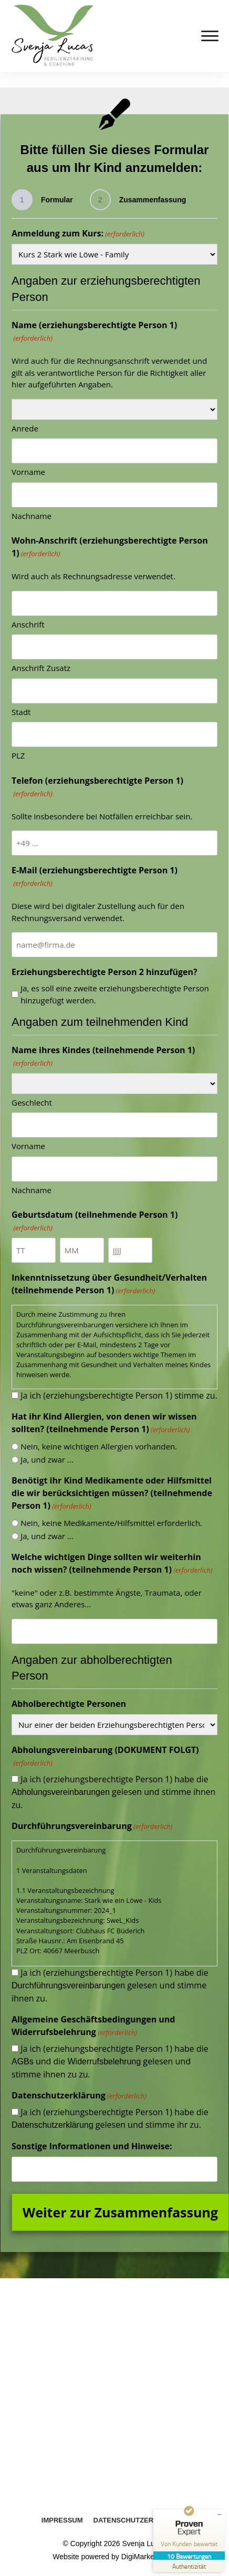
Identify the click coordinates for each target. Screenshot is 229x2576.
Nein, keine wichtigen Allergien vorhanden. (98, 1446)
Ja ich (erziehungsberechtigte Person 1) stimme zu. (118, 1395)
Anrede (25, 428)
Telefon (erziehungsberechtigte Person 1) (97, 787)
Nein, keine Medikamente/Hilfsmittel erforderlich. (111, 1523)
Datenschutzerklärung (52, 2124)
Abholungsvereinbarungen (61, 1792)
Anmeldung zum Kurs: (78, 234)
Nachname (31, 516)
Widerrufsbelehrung (104, 2061)
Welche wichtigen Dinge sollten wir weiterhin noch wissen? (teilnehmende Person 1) (112, 1563)
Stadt (21, 712)
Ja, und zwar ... (46, 1459)
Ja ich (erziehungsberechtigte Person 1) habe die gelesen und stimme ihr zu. (110, 2118)
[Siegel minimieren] (219, 2514)
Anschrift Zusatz (41, 668)
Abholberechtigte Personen (69, 1703)
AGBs (23, 2061)
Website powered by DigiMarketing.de (114, 2556)
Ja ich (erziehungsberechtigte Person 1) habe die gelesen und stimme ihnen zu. (113, 1792)
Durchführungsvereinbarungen (68, 1985)
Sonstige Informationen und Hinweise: (92, 2146)
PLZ (18, 755)
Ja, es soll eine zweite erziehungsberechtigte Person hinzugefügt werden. (114, 994)
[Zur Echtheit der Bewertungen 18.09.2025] (189, 2566)
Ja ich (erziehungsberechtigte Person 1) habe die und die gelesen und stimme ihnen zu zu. (110, 2061)
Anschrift (28, 624)
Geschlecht (32, 1102)
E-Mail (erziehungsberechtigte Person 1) (95, 876)
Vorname (28, 472)
